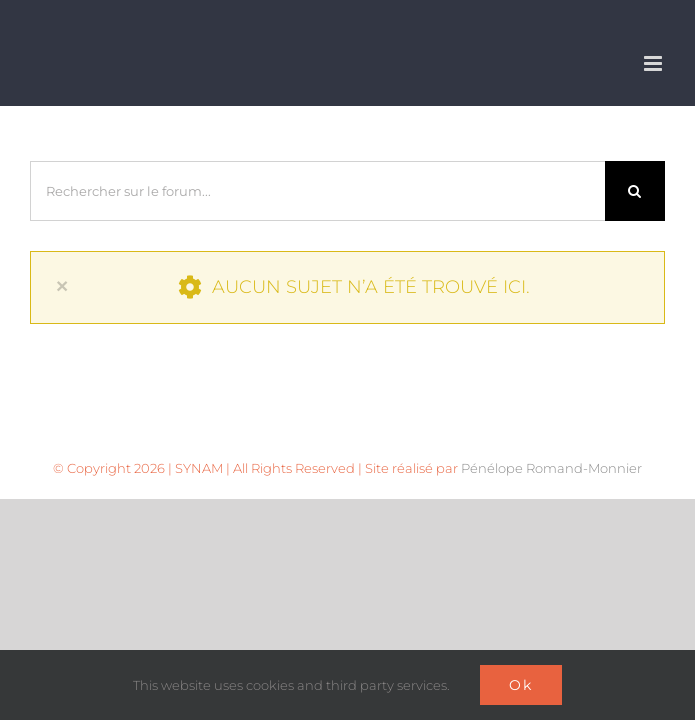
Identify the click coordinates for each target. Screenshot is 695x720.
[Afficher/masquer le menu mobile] (654, 63)
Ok (521, 685)
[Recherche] (635, 191)
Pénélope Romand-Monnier (551, 468)
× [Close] (62, 285)
